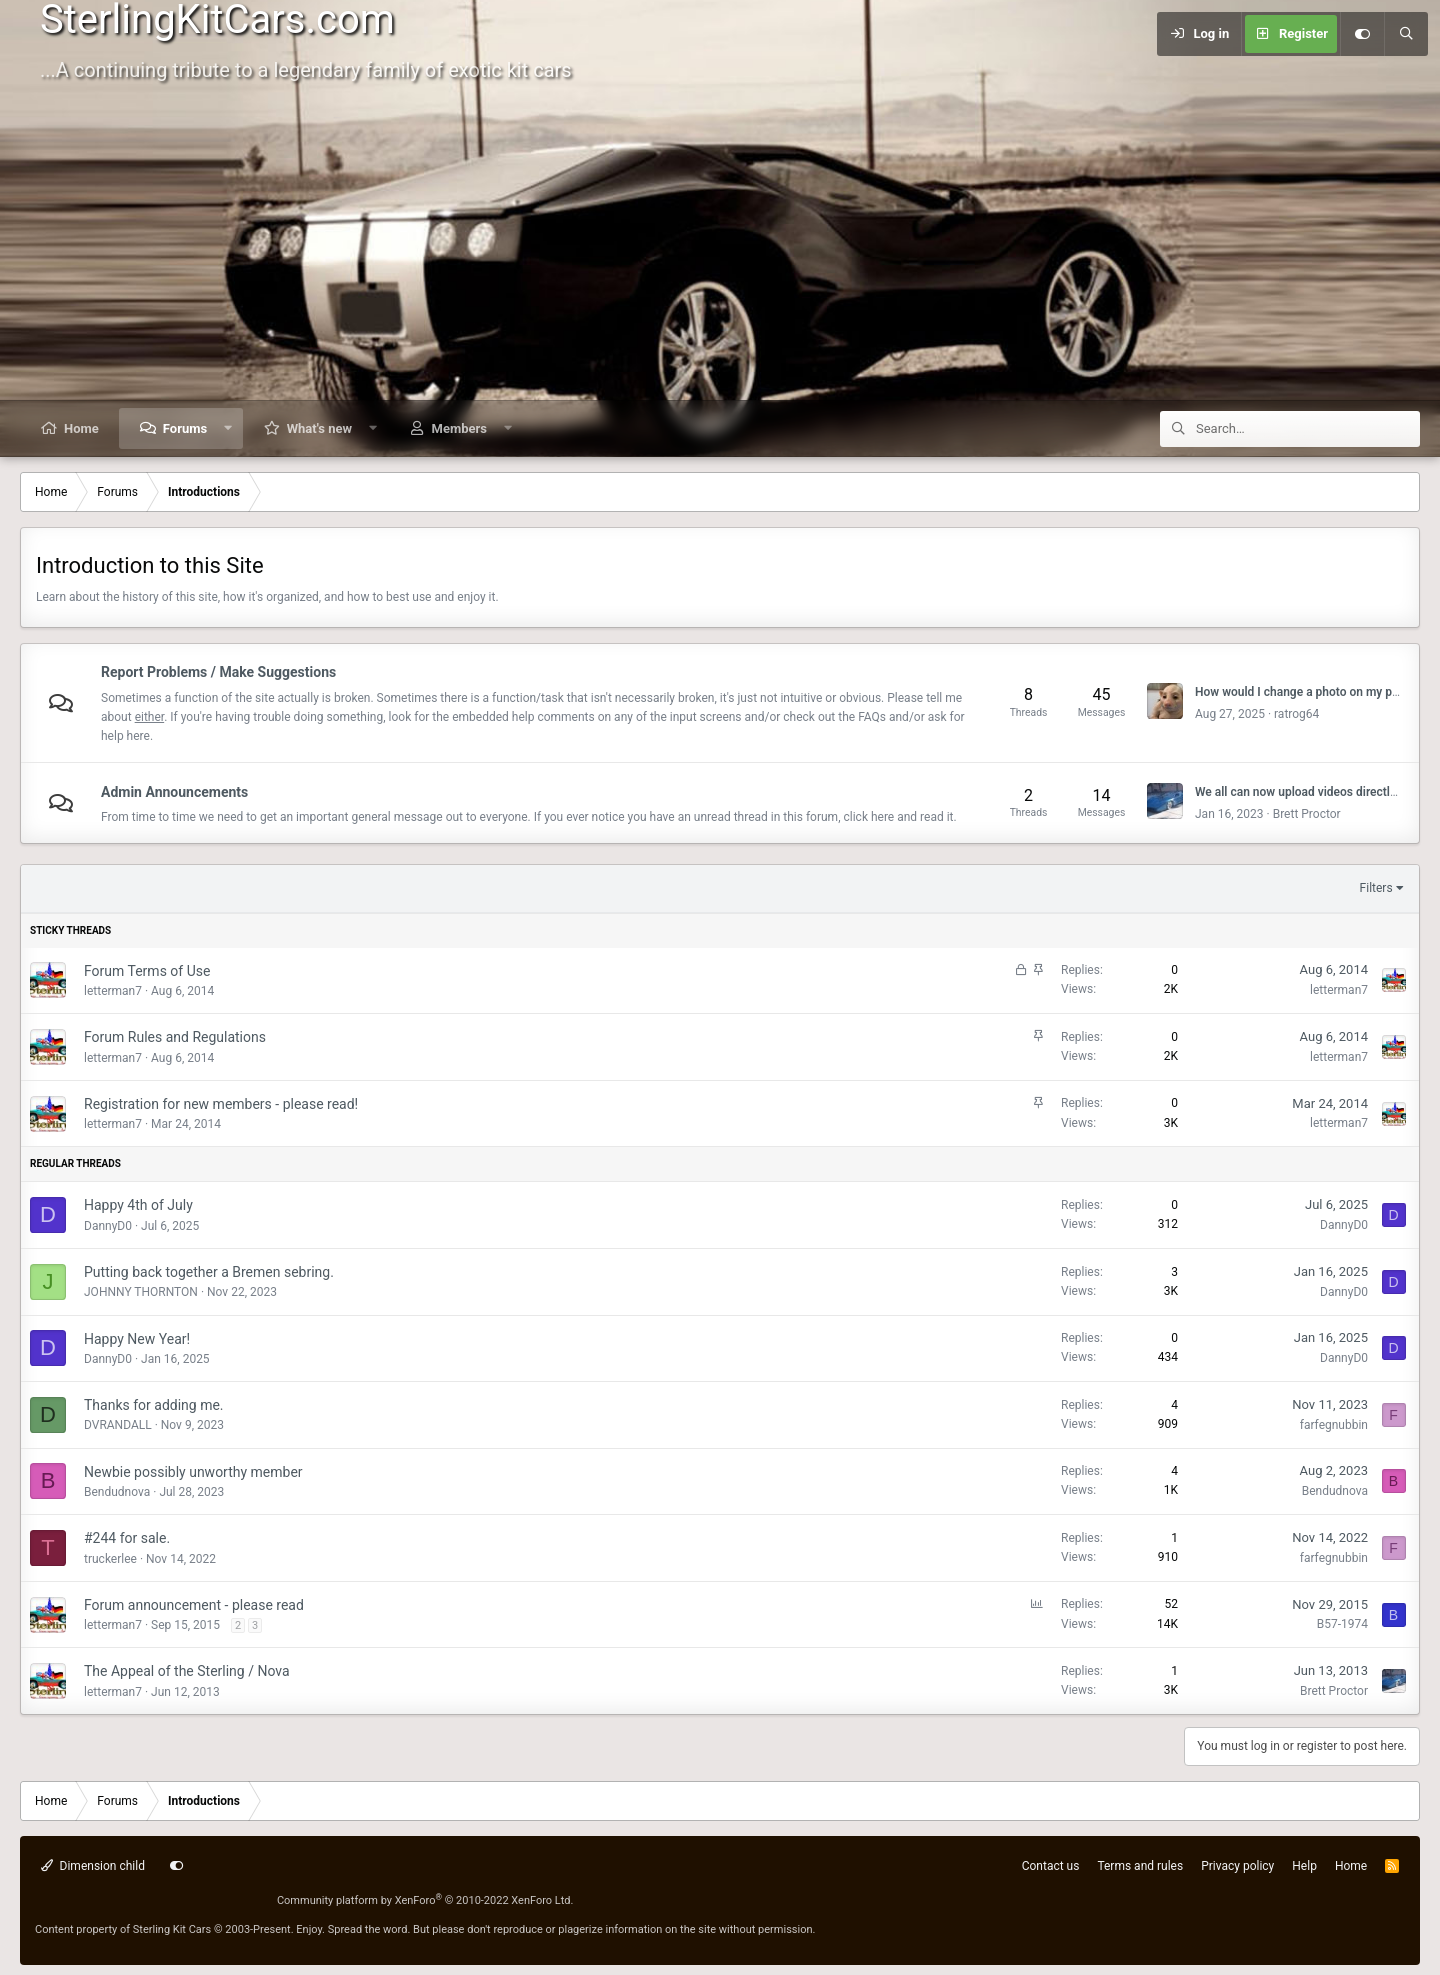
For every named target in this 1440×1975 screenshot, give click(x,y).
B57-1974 (1342, 1624)
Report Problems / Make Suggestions (218, 672)
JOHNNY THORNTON (141, 1292)
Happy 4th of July (138, 1205)
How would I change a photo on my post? (1305, 692)
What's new (319, 428)
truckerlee (110, 1559)
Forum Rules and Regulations (175, 1037)
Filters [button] (1376, 888)
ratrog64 (1296, 714)
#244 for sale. (127, 1538)
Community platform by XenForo (425, 1900)
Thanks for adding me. (154, 1405)
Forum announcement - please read (194, 1605)
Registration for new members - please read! (221, 1104)
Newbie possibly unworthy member (193, 1472)
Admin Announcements (174, 792)
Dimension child (93, 1866)
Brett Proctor (1307, 814)
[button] (228, 428)
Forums (185, 428)
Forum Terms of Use (147, 971)
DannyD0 (108, 1226)
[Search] (1406, 34)
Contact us (1051, 1866)
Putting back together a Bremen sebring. (209, 1272)
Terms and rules (1140, 1866)
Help (1304, 1866)
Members (459, 428)
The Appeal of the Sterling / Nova (187, 1671)
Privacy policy (1237, 1866)
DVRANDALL (118, 1425)
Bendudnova (117, 1492)
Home (81, 428)
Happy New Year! (137, 1339)
